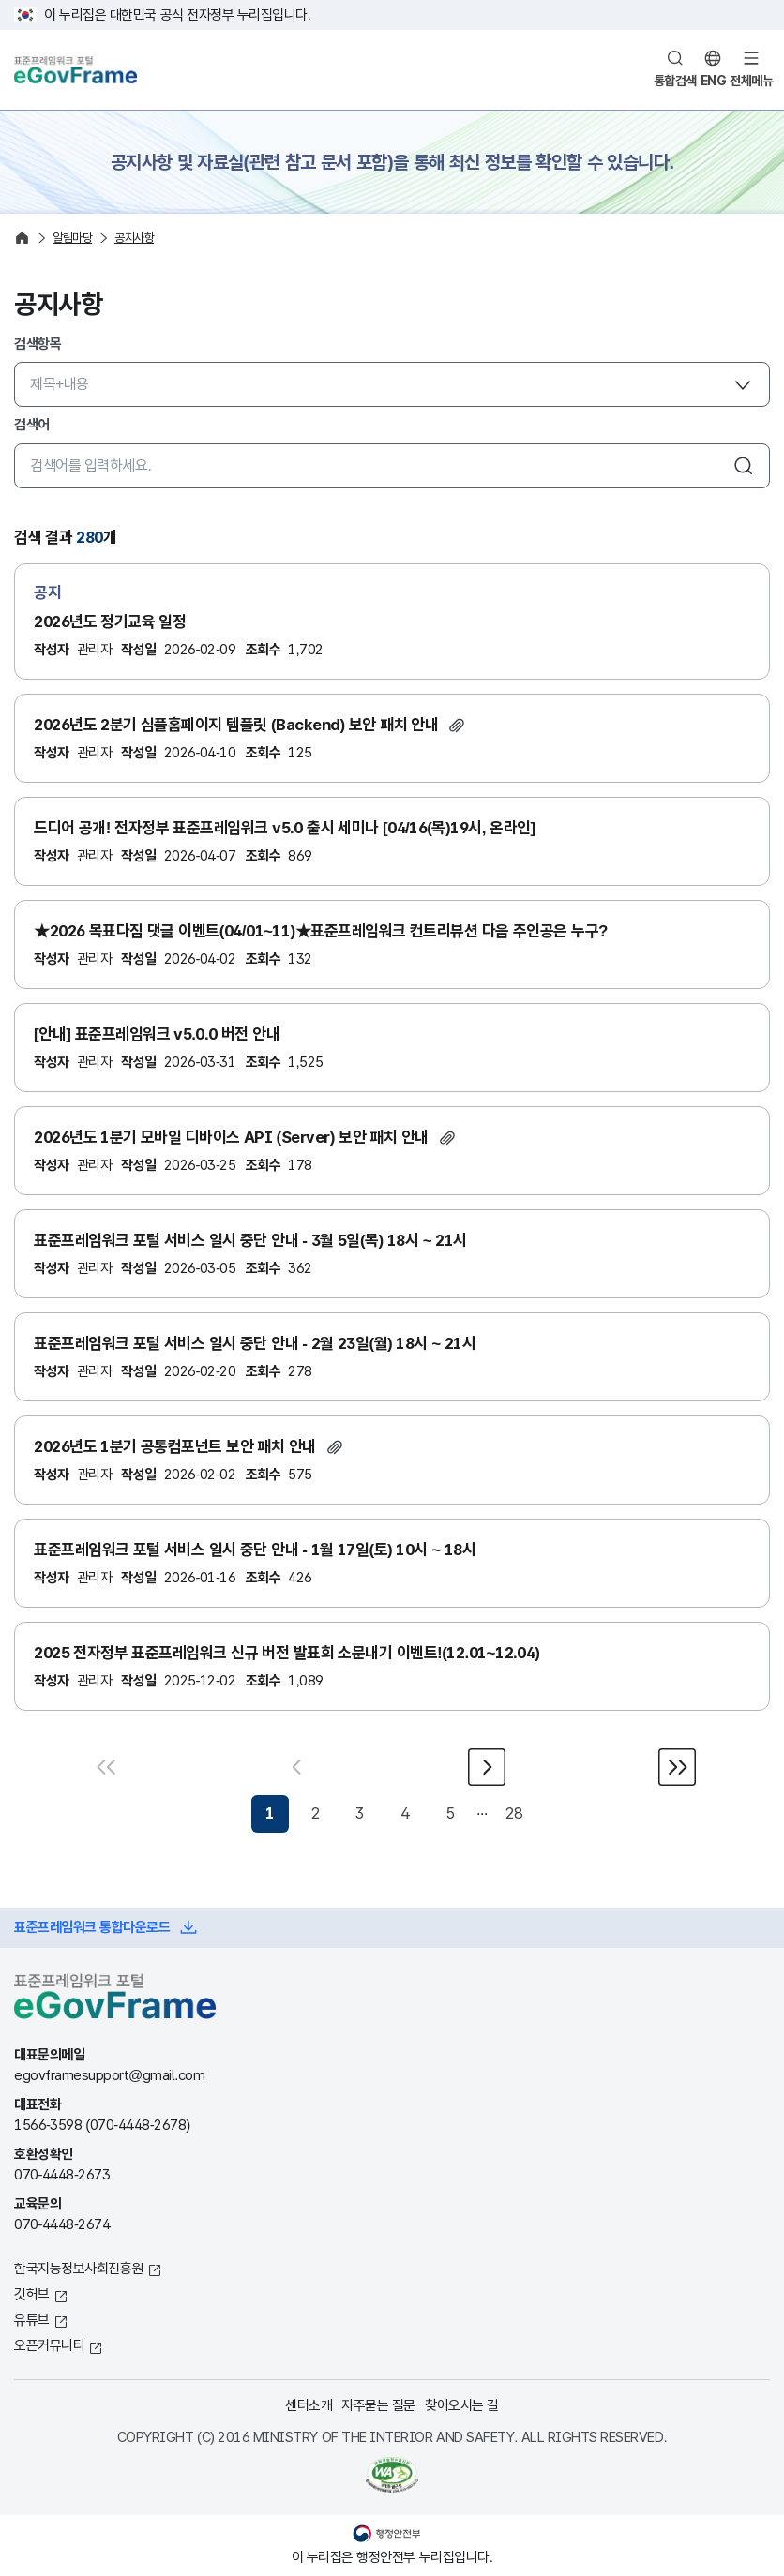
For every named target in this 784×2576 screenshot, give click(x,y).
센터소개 (308, 2405)
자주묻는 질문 (378, 2405)
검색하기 (743, 466)
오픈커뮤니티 (49, 2345)
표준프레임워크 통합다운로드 (92, 1927)
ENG (714, 80)
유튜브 (32, 2320)
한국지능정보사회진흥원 (78, 2268)
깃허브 (32, 2293)
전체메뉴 (751, 80)
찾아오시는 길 (462, 2405)
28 (513, 1813)
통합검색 (675, 80)
